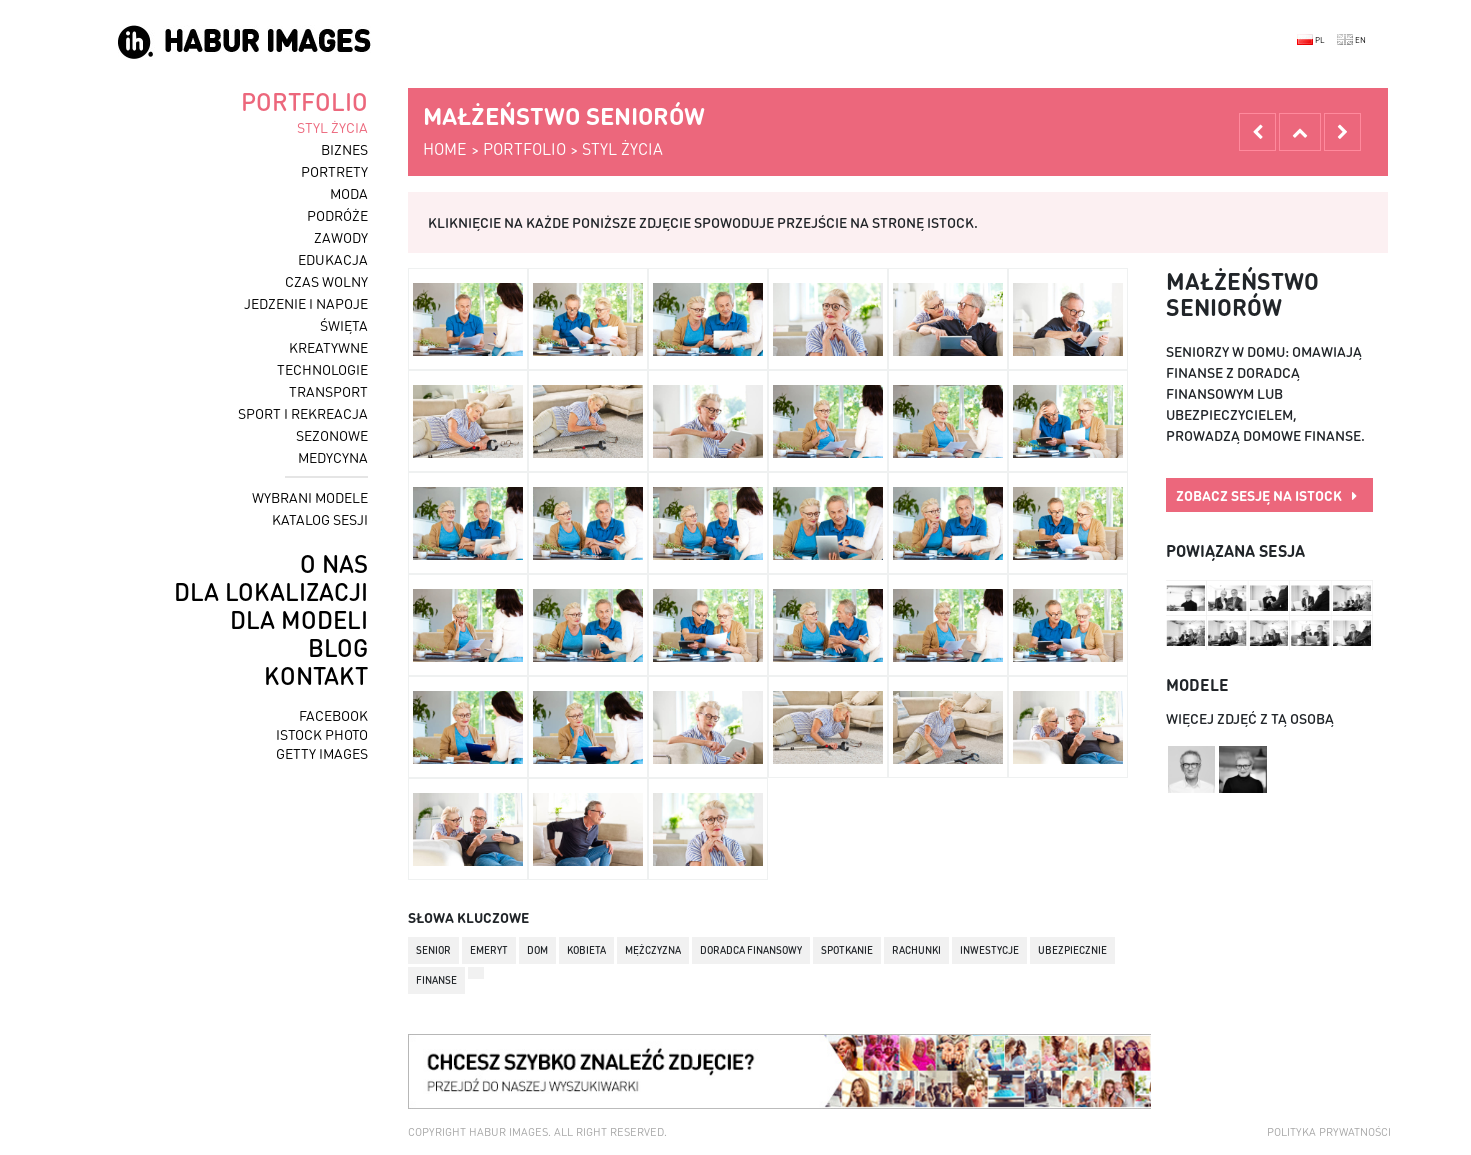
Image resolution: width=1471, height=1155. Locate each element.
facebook (333, 715)
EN (1351, 40)
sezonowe (332, 435)
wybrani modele (310, 497)
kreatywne (328, 347)
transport (328, 391)
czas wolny (326, 281)
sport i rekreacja (303, 413)
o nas (334, 563)
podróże (337, 215)
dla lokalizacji (271, 591)
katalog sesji (320, 519)
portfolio (304, 101)
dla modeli (299, 619)
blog (338, 647)
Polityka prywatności (1329, 1132)
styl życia (332, 127)
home (445, 148)
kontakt (316, 675)
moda (349, 193)
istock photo (322, 734)
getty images (322, 753)
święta (344, 325)
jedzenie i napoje (306, 303)
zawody (341, 237)
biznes (344, 149)
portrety (334, 171)
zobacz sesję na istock (1266, 495)
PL (1311, 40)
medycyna (333, 457)
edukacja (333, 259)
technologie (322, 369)
